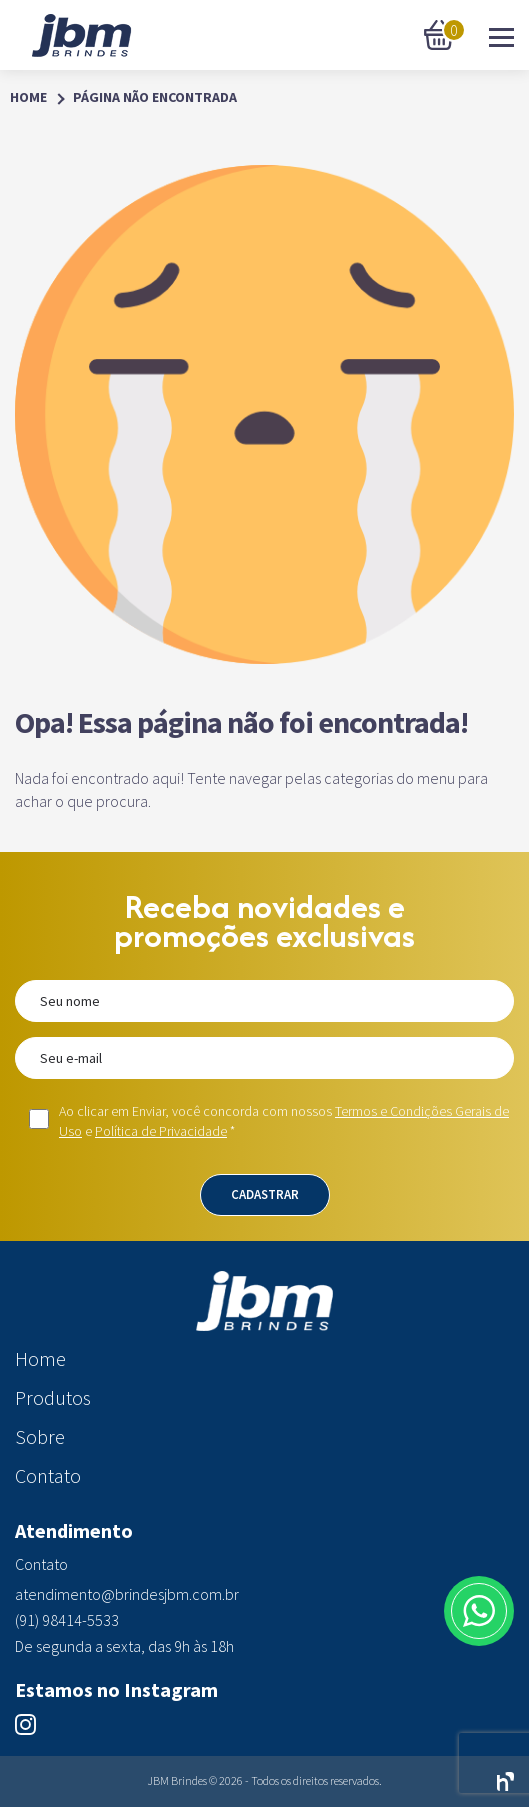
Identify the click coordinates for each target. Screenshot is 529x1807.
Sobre (40, 1437)
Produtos (53, 1398)
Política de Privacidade (161, 1131)
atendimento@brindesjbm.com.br (127, 1594)
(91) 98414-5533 (67, 1620)
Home (28, 97)
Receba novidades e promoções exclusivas (264, 921)
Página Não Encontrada (155, 97)
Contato (48, 1476)
